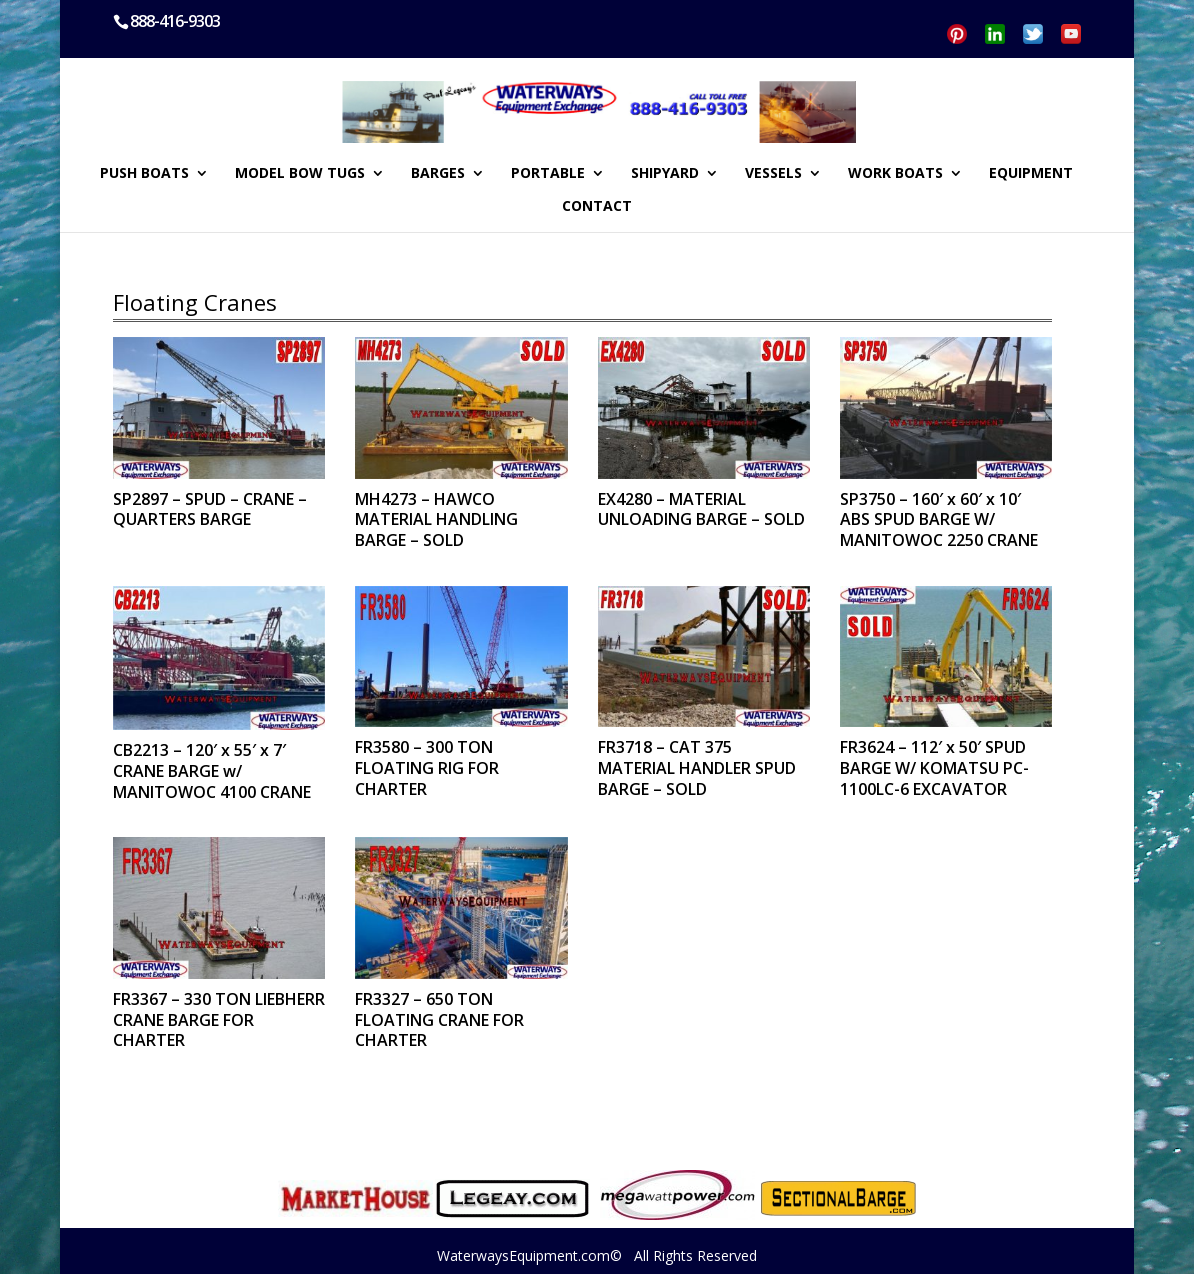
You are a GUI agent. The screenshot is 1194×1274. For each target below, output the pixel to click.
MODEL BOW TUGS (300, 174)
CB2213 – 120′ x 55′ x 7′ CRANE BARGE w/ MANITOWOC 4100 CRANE (212, 771)
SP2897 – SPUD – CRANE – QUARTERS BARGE (210, 509)
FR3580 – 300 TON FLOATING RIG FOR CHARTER (427, 768)
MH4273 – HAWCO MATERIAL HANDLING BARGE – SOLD (436, 520)
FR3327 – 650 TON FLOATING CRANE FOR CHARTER (439, 1020)
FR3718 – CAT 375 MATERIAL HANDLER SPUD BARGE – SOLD (697, 768)
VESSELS (773, 174)
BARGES (438, 174)
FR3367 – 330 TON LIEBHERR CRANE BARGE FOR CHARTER (219, 1020)
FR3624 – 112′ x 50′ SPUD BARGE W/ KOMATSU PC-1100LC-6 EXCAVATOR (934, 768)
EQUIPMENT (1031, 174)
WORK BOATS (895, 174)
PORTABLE (548, 174)
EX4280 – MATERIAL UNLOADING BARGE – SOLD (701, 509)
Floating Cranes (195, 302)
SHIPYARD (665, 174)
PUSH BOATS (144, 174)
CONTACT (597, 207)
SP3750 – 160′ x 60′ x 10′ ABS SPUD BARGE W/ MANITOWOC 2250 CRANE (939, 520)
